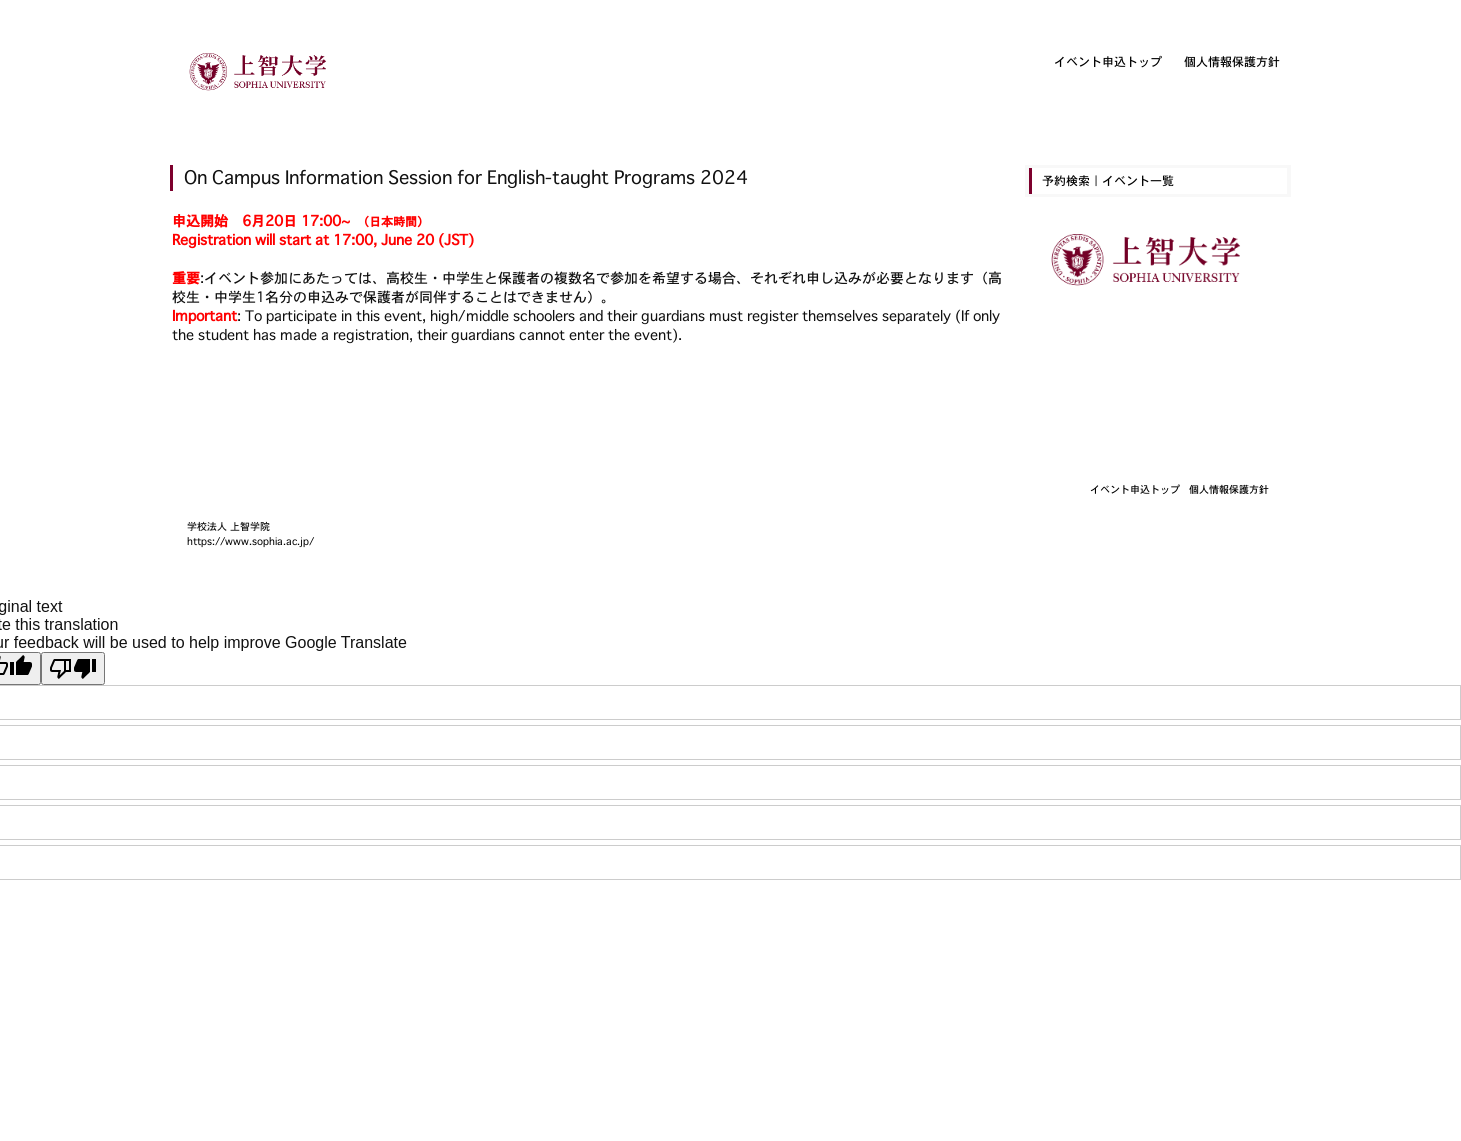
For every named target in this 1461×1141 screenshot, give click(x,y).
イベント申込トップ (1108, 61)
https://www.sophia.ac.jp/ (250, 541)
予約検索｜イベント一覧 (1108, 180)
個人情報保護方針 (1232, 61)
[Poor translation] (73, 668)
